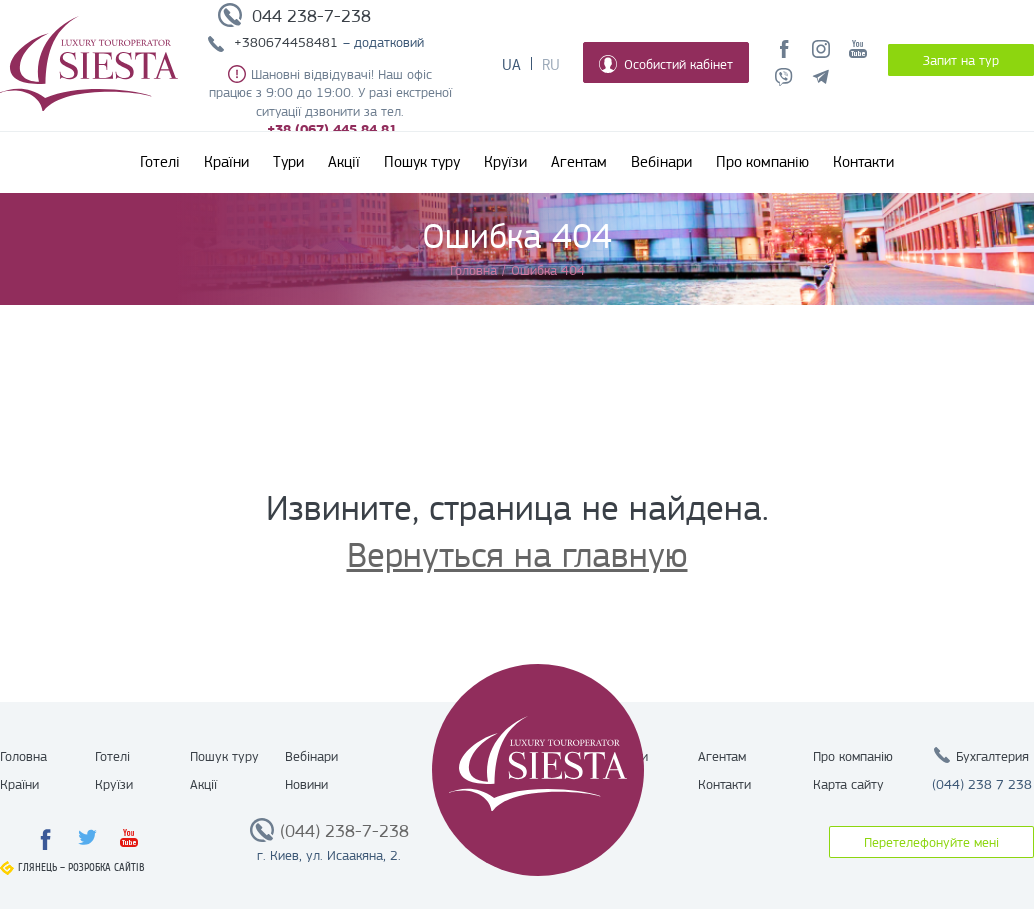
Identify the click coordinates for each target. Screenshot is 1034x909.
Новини (306, 784)
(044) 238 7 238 (982, 784)
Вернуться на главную (517, 555)
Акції (344, 162)
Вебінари (661, 162)
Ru (551, 65)
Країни (226, 162)
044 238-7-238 (311, 16)
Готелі (160, 162)
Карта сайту (848, 784)
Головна (23, 756)
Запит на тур (961, 60)
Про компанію (762, 162)
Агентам (579, 162)
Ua (511, 65)
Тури (288, 162)
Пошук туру (422, 162)
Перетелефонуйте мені (931, 842)
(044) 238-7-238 (344, 831)
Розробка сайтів (106, 867)
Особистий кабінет (666, 64)
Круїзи (505, 162)
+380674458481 (286, 42)
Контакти (863, 162)
